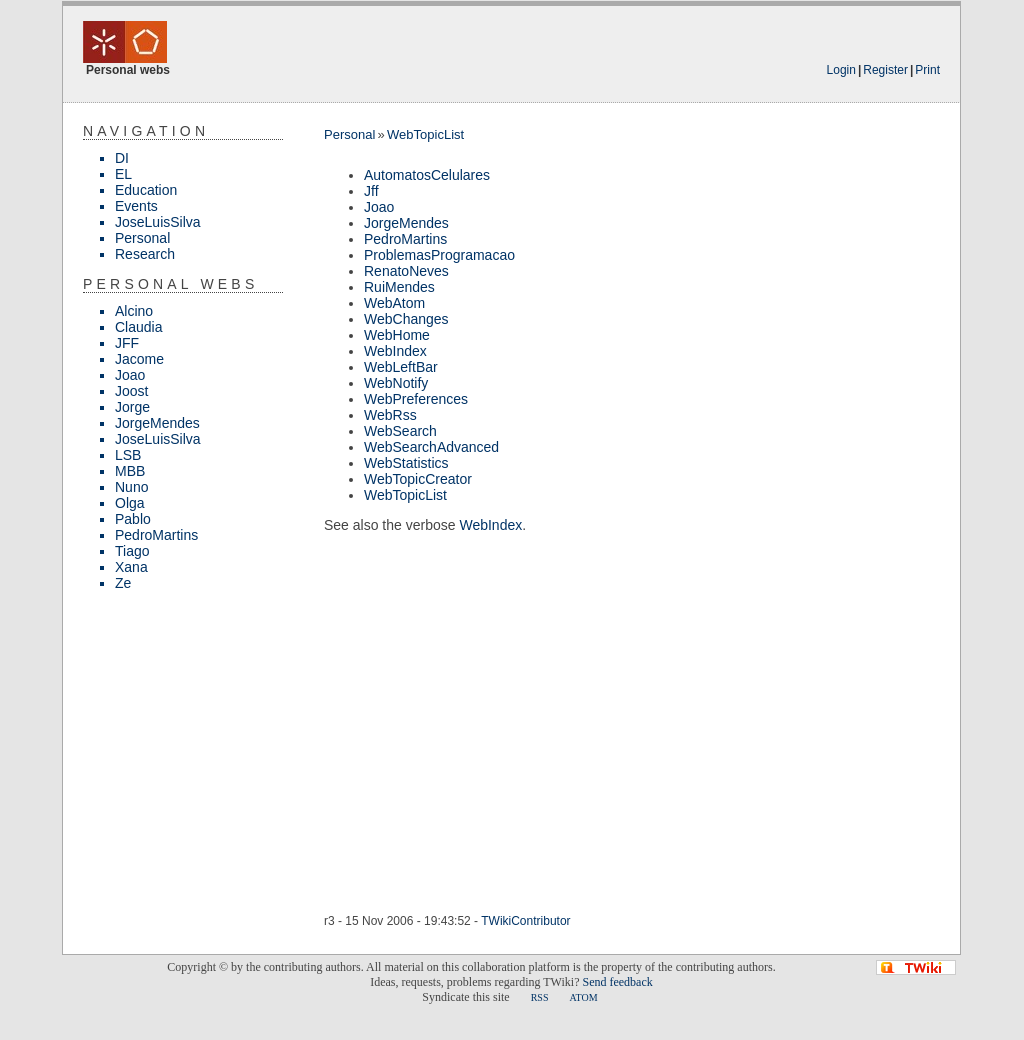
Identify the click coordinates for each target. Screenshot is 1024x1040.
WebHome (397, 335)
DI (122, 158)
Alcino (134, 311)
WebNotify (396, 383)
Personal (142, 238)
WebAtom (394, 303)
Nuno (131, 487)
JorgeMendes (157, 423)
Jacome (139, 359)
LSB (128, 455)
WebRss (390, 415)
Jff (371, 191)
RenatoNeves (406, 271)
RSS (540, 997)
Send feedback (617, 982)
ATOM (583, 997)
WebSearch (400, 431)
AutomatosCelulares (427, 175)
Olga (130, 503)
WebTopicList (425, 134)
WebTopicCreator (418, 479)
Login (841, 70)
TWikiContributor (525, 921)
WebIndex (395, 351)
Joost (131, 391)
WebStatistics (406, 463)
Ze (123, 583)
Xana (131, 567)
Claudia (138, 327)
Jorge (132, 407)
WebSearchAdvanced (431, 447)
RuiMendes (399, 287)
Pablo (133, 519)
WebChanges (406, 319)
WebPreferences (416, 399)
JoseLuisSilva (158, 222)
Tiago (132, 551)
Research (145, 254)
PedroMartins (156, 535)
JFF (127, 343)
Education (146, 190)
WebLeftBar (401, 367)
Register (885, 70)
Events (136, 206)
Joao (130, 375)
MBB (130, 471)
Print (927, 70)
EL (123, 174)
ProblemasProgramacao (439, 255)
